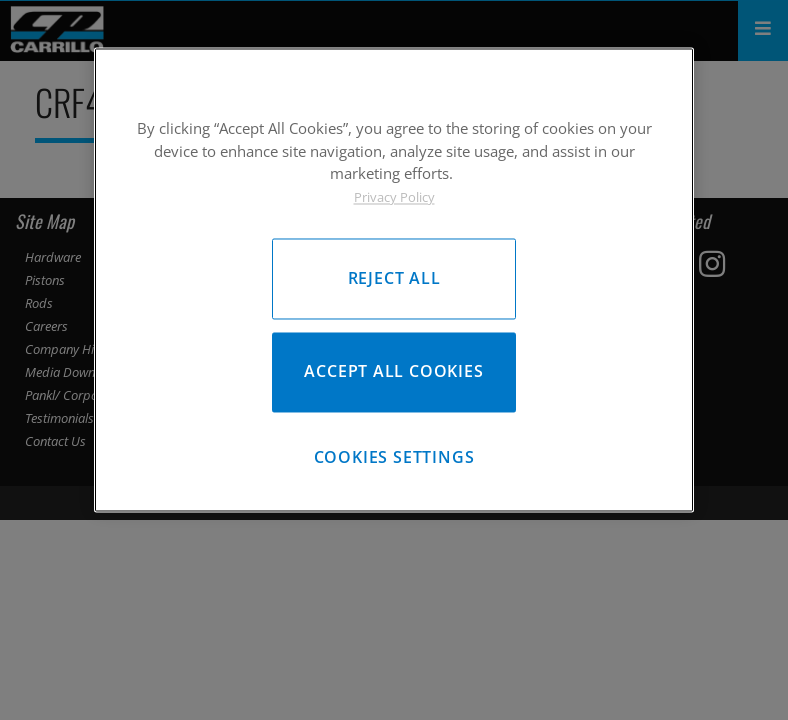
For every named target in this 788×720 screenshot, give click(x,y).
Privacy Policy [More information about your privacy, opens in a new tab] (394, 197)
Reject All (394, 278)
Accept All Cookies (393, 372)
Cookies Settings (394, 458)
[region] (394, 279)
